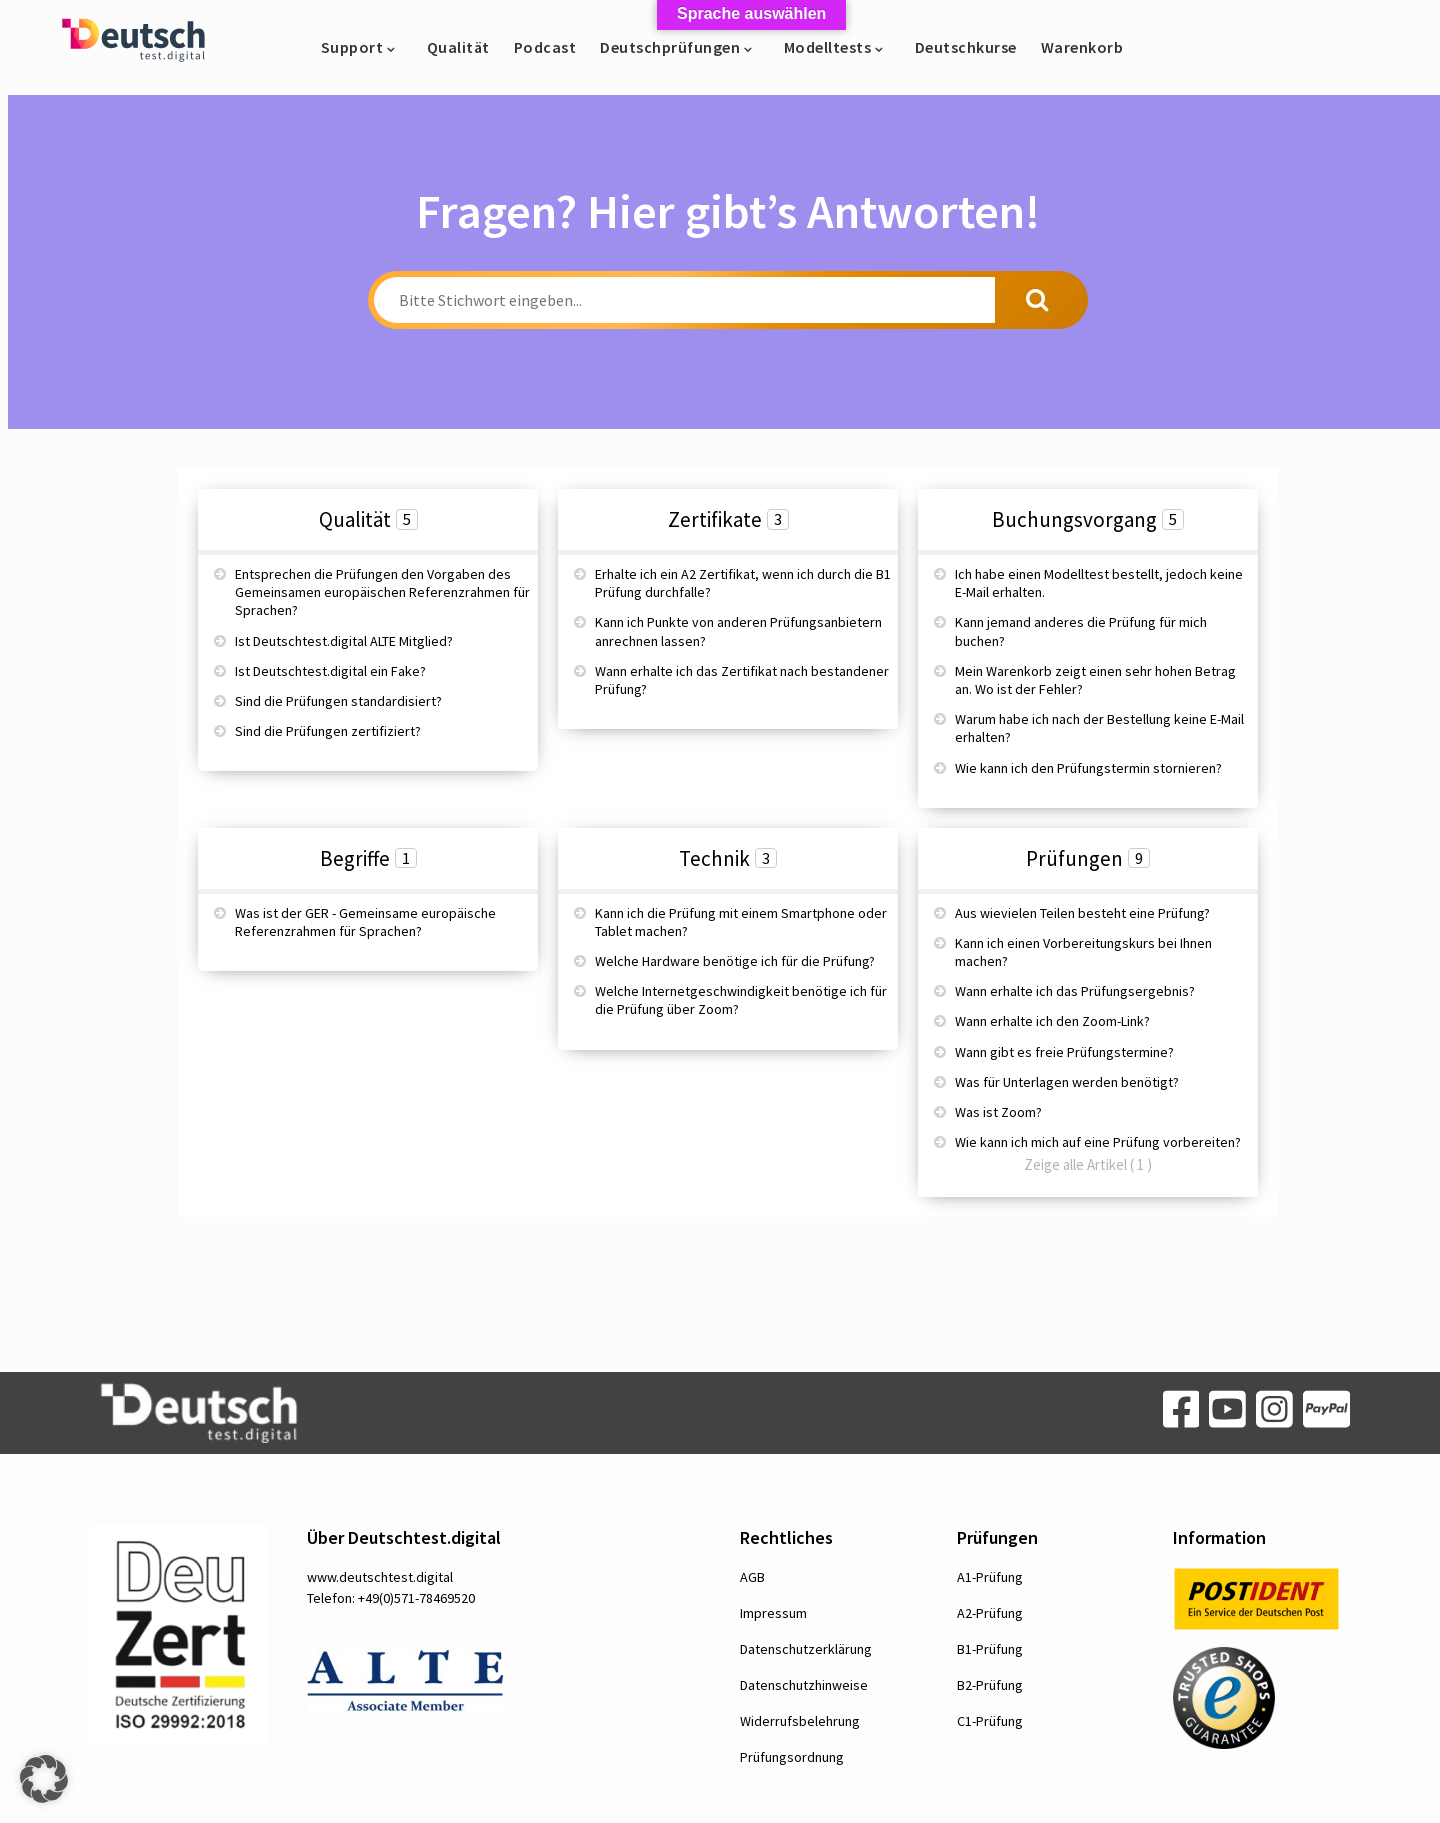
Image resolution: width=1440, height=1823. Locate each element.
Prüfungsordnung (792, 1757)
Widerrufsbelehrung (800, 1721)
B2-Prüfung (990, 1685)
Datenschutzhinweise (804, 1685)
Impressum (773, 1613)
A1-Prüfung (990, 1577)
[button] (44, 1779)
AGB (752, 1577)
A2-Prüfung (990, 1613)
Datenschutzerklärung (806, 1649)
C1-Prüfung (990, 1721)
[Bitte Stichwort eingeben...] (684, 300)
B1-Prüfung (990, 1649)
